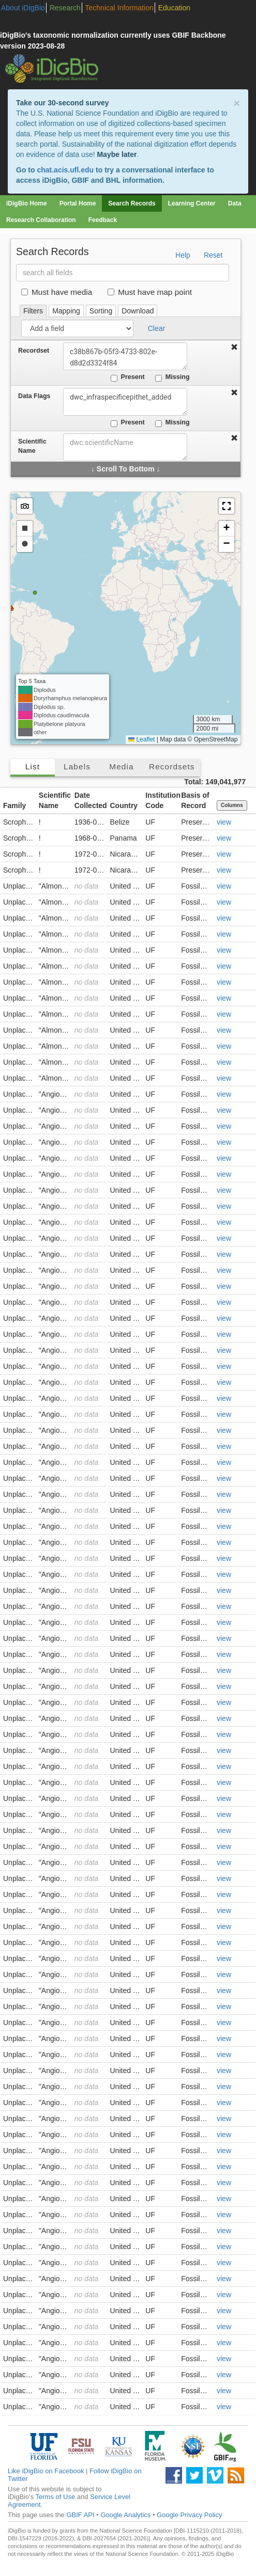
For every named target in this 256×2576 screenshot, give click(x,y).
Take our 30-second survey (62, 103)
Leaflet (141, 739)
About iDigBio (23, 8)
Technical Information (119, 8)
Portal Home (77, 203)
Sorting (100, 311)
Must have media (56, 292)
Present (128, 377)
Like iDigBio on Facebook (46, 2471)
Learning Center (192, 203)
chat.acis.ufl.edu (65, 170)
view (224, 822)
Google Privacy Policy (189, 2515)
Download (138, 311)
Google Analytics (125, 2515)
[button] (226, 506)
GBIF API (80, 2515)
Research (65, 8)
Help (182, 255)
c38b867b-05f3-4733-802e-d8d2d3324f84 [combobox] (125, 356)
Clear (156, 328)
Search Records (131, 203)
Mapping (66, 311)
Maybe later (117, 154)
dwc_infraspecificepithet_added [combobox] (125, 402)
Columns (232, 805)
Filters (33, 311)
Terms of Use (56, 2497)
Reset (213, 255)
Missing (172, 377)
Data (235, 203)
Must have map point (150, 292)
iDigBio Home (26, 203)
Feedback (102, 220)
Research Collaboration (41, 220)
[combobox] (125, 447)
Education (174, 8)
